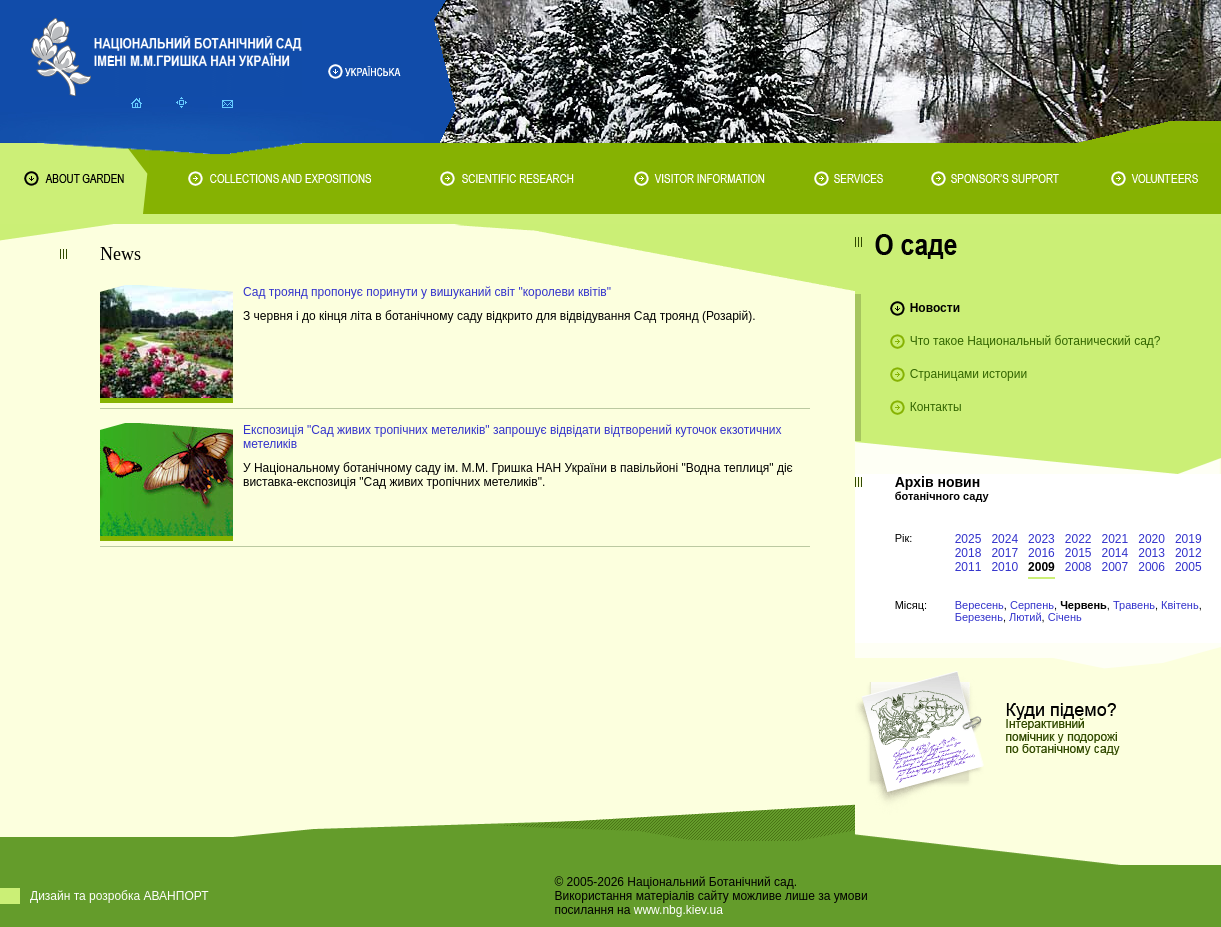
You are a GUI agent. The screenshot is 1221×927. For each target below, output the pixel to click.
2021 (1115, 539)
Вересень (979, 605)
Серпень (1032, 605)
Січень (1065, 617)
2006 (1151, 567)
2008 (1078, 567)
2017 (1004, 553)
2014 (1115, 553)
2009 (1041, 567)
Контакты (936, 407)
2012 (1188, 553)
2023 (1041, 539)
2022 (1078, 539)
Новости (935, 308)
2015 (1078, 553)
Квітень (1180, 605)
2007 (1115, 567)
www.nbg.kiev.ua (678, 910)
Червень (1083, 605)
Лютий (1025, 617)
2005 (1188, 567)
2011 (968, 567)
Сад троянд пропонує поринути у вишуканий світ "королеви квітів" (427, 292)
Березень (979, 617)
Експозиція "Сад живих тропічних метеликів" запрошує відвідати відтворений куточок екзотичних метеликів (512, 437)
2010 (1004, 567)
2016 (1041, 553)
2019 (1188, 539)
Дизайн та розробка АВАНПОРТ (119, 896)
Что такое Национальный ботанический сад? (1035, 341)
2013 (1151, 553)
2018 (968, 553)
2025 (968, 539)
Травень (1134, 605)
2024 (1004, 539)
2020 (1151, 539)
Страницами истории (969, 374)
